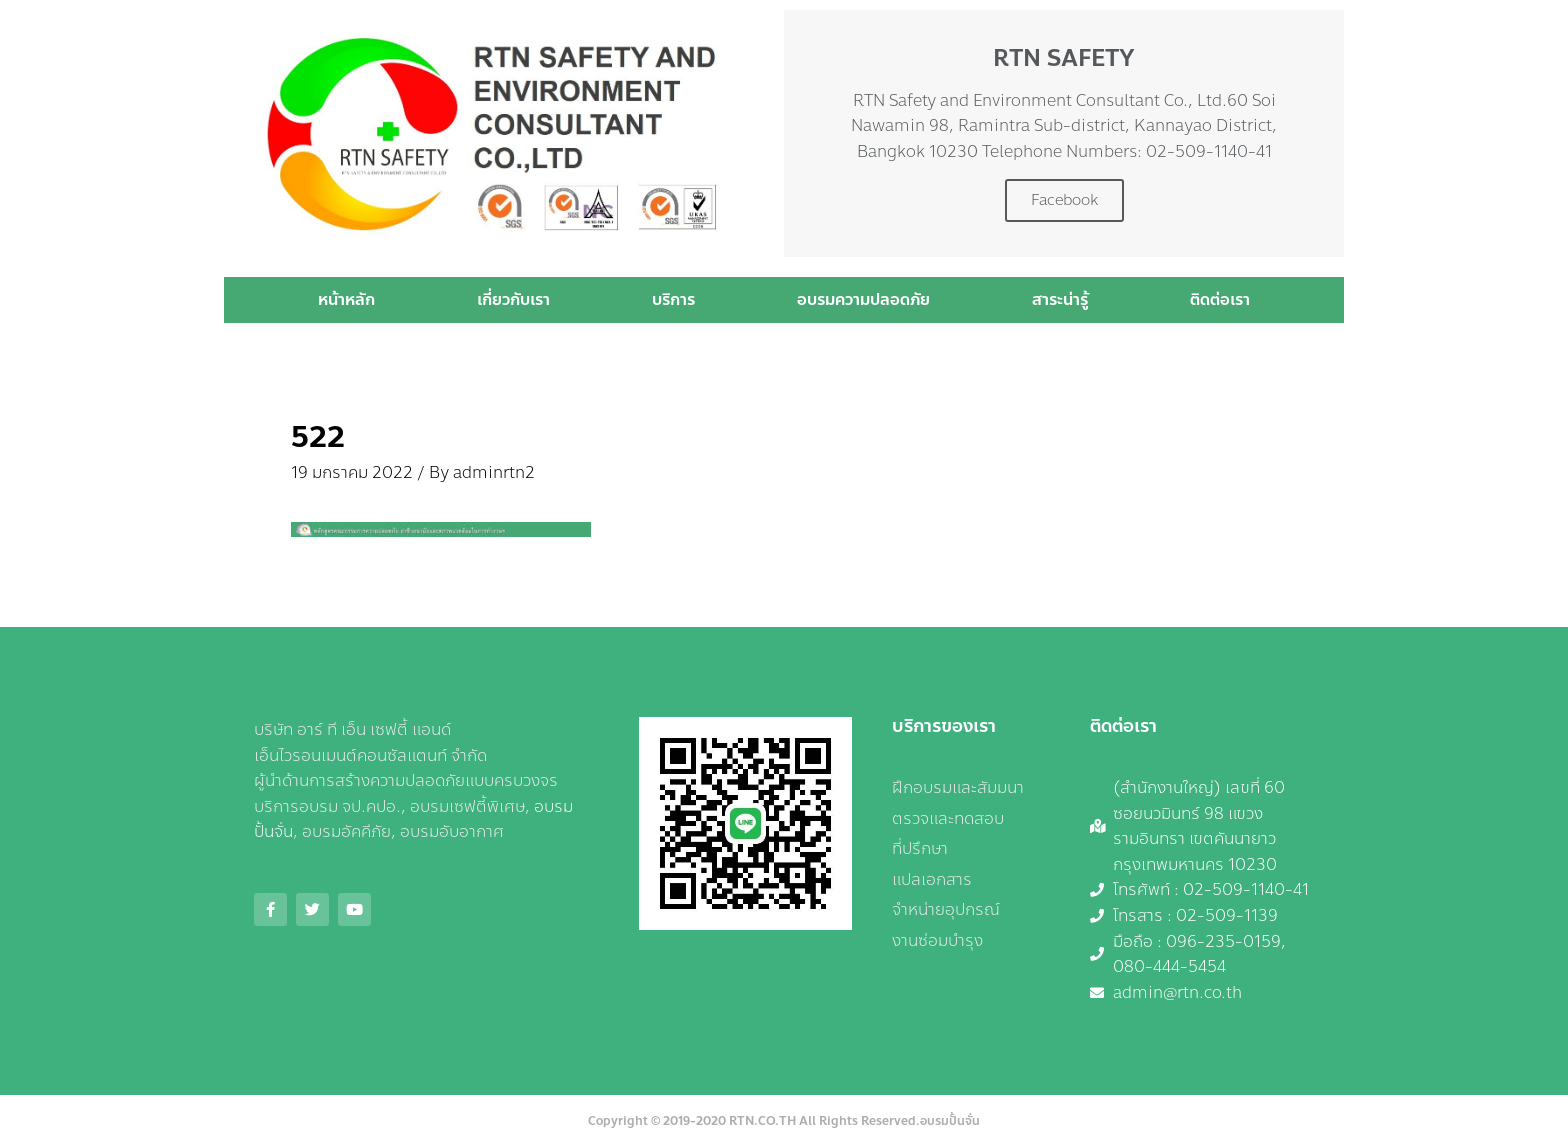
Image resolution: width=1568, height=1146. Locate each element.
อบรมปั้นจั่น (950, 1121)
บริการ (673, 299)
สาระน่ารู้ (1060, 299)
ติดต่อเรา (1220, 299)
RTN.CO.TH (762, 1121)
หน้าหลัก (346, 299)
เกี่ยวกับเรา (513, 299)
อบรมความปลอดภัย (863, 299)
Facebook (1064, 200)
